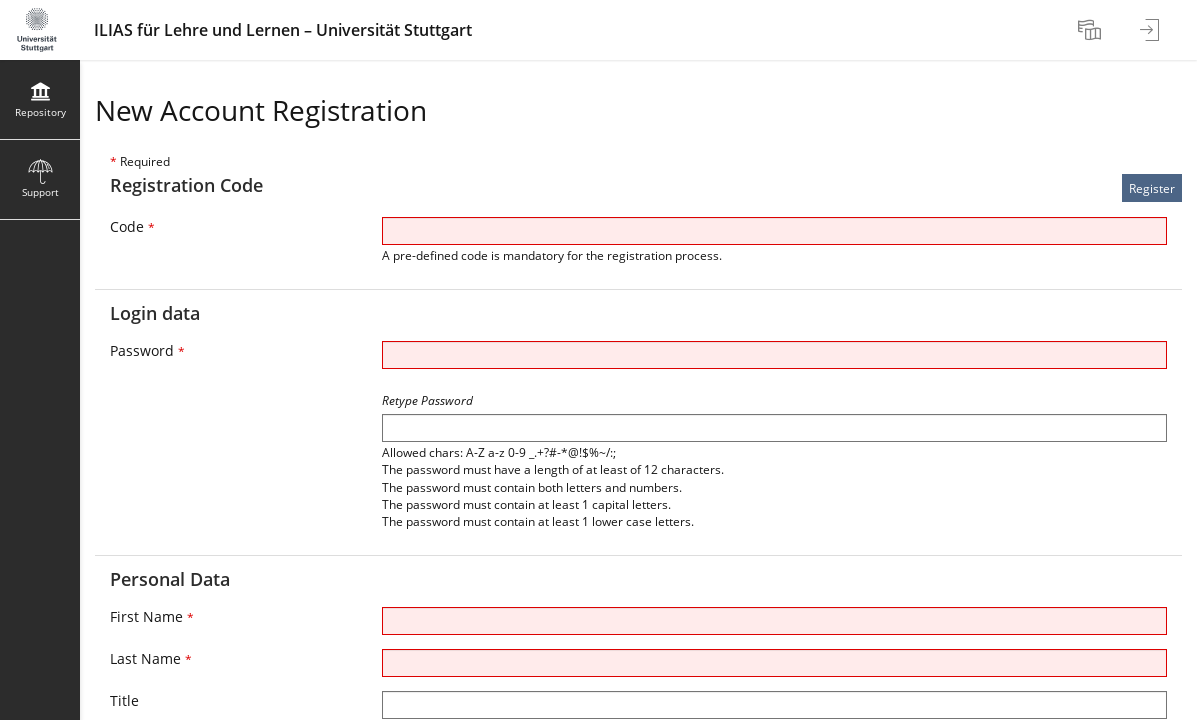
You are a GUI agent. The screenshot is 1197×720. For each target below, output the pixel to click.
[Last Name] (774, 663)
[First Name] (774, 621)
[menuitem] (1092, 30)
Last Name (151, 658)
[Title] (774, 705)
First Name (152, 616)
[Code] (774, 231)
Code (132, 226)
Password (147, 350)
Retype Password (427, 400)
